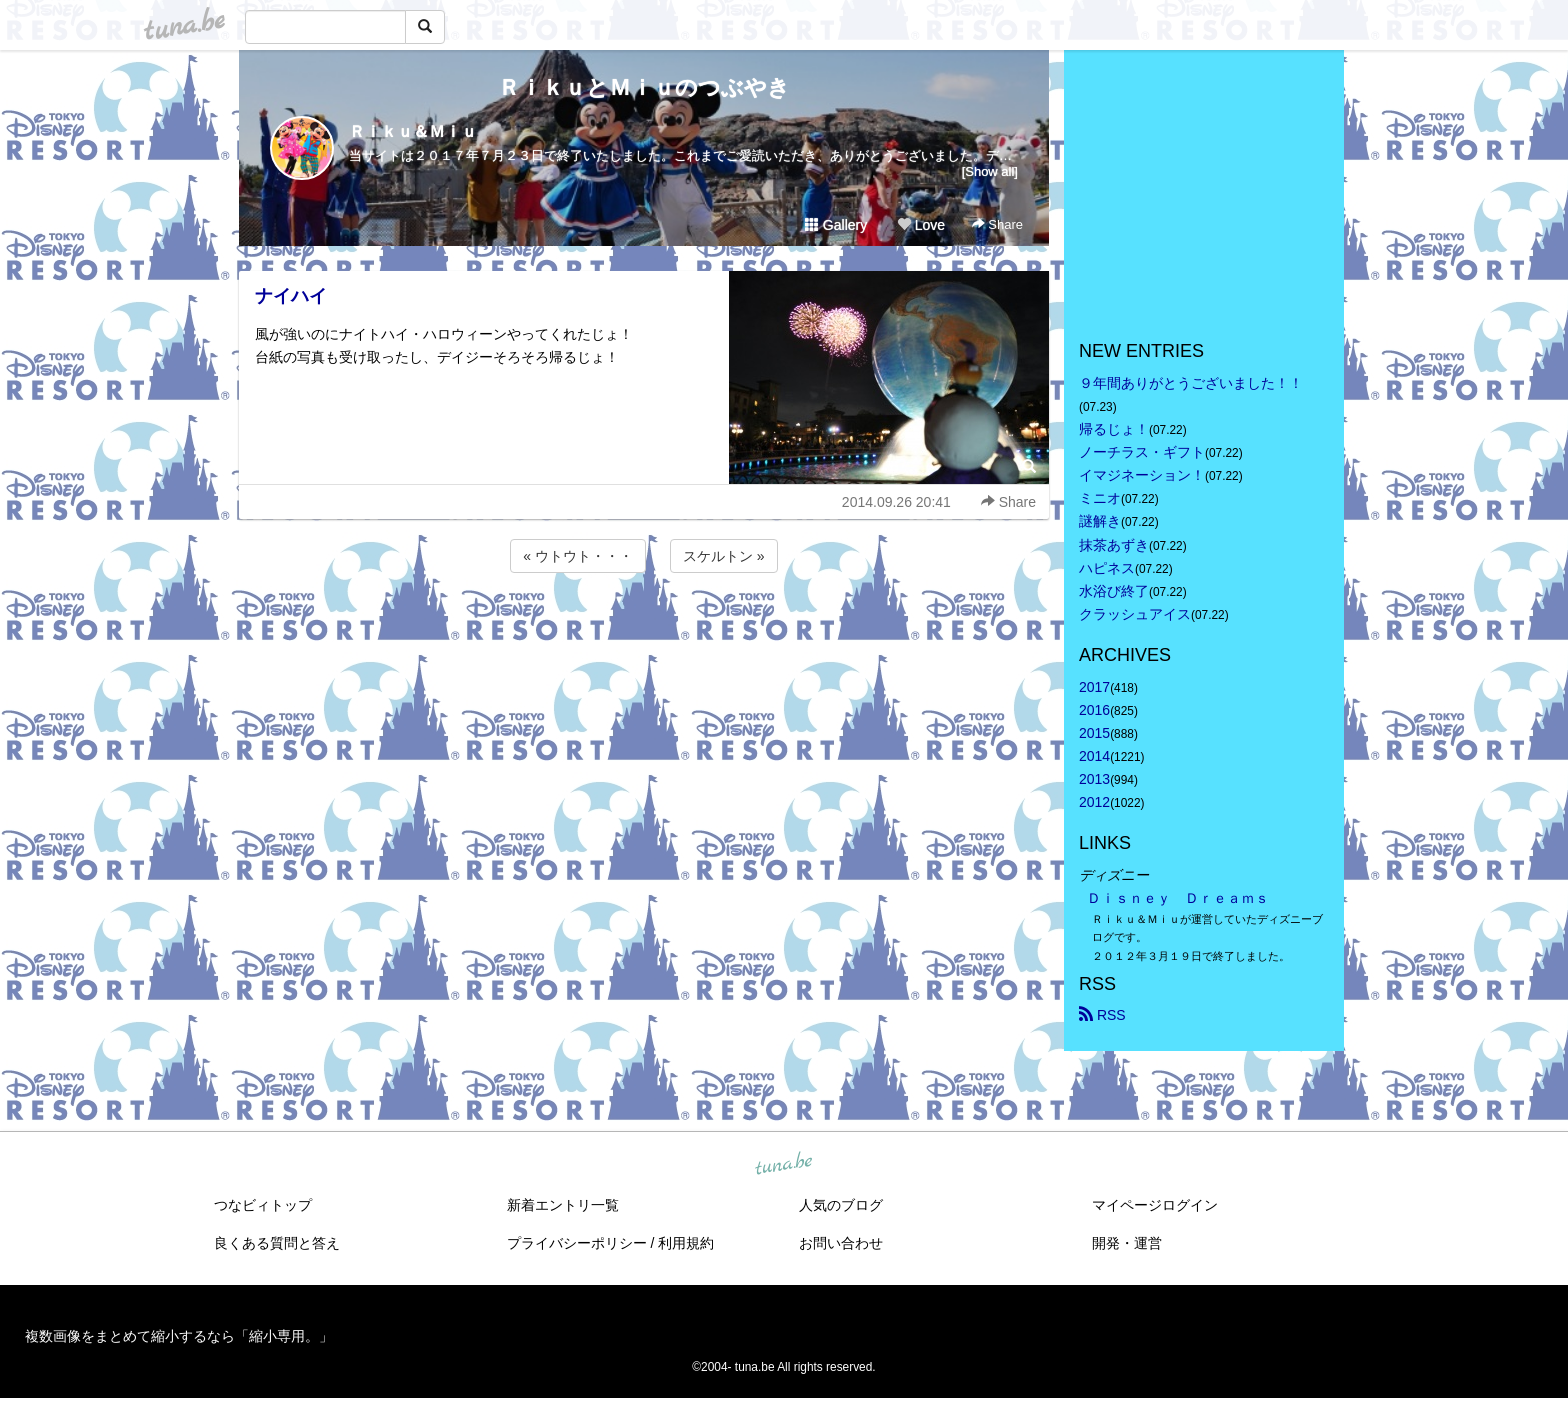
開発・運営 (1127, 1243)
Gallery (836, 225)
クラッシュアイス (1135, 614)
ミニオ (1100, 498)
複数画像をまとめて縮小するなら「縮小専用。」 (179, 1336)
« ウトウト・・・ (578, 556)
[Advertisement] (644, 631)
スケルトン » (724, 556)
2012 (1094, 802)
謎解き (1100, 521)
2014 (1094, 756)
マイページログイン (1155, 1205)
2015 (1094, 733)
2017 (1094, 687)
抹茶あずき (1114, 545)
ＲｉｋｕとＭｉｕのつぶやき (644, 87)
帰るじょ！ (1114, 429)
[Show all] (990, 171)
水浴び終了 (1114, 591)
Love (921, 225)
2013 (1094, 779)
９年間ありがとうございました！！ (1191, 383)
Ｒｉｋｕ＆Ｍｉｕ (413, 131)
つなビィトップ (263, 1205)
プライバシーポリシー (577, 1243)
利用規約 (686, 1243)
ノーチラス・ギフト (1142, 452)
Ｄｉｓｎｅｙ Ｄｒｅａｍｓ (1178, 898)
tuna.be (783, 1164)
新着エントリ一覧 (563, 1205)
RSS (1102, 1015)
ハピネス (1107, 568)
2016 (1094, 710)
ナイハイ (291, 296)
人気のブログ (841, 1205)
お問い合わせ (841, 1243)
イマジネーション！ (1142, 475)
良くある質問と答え (277, 1243)
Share (997, 224)
